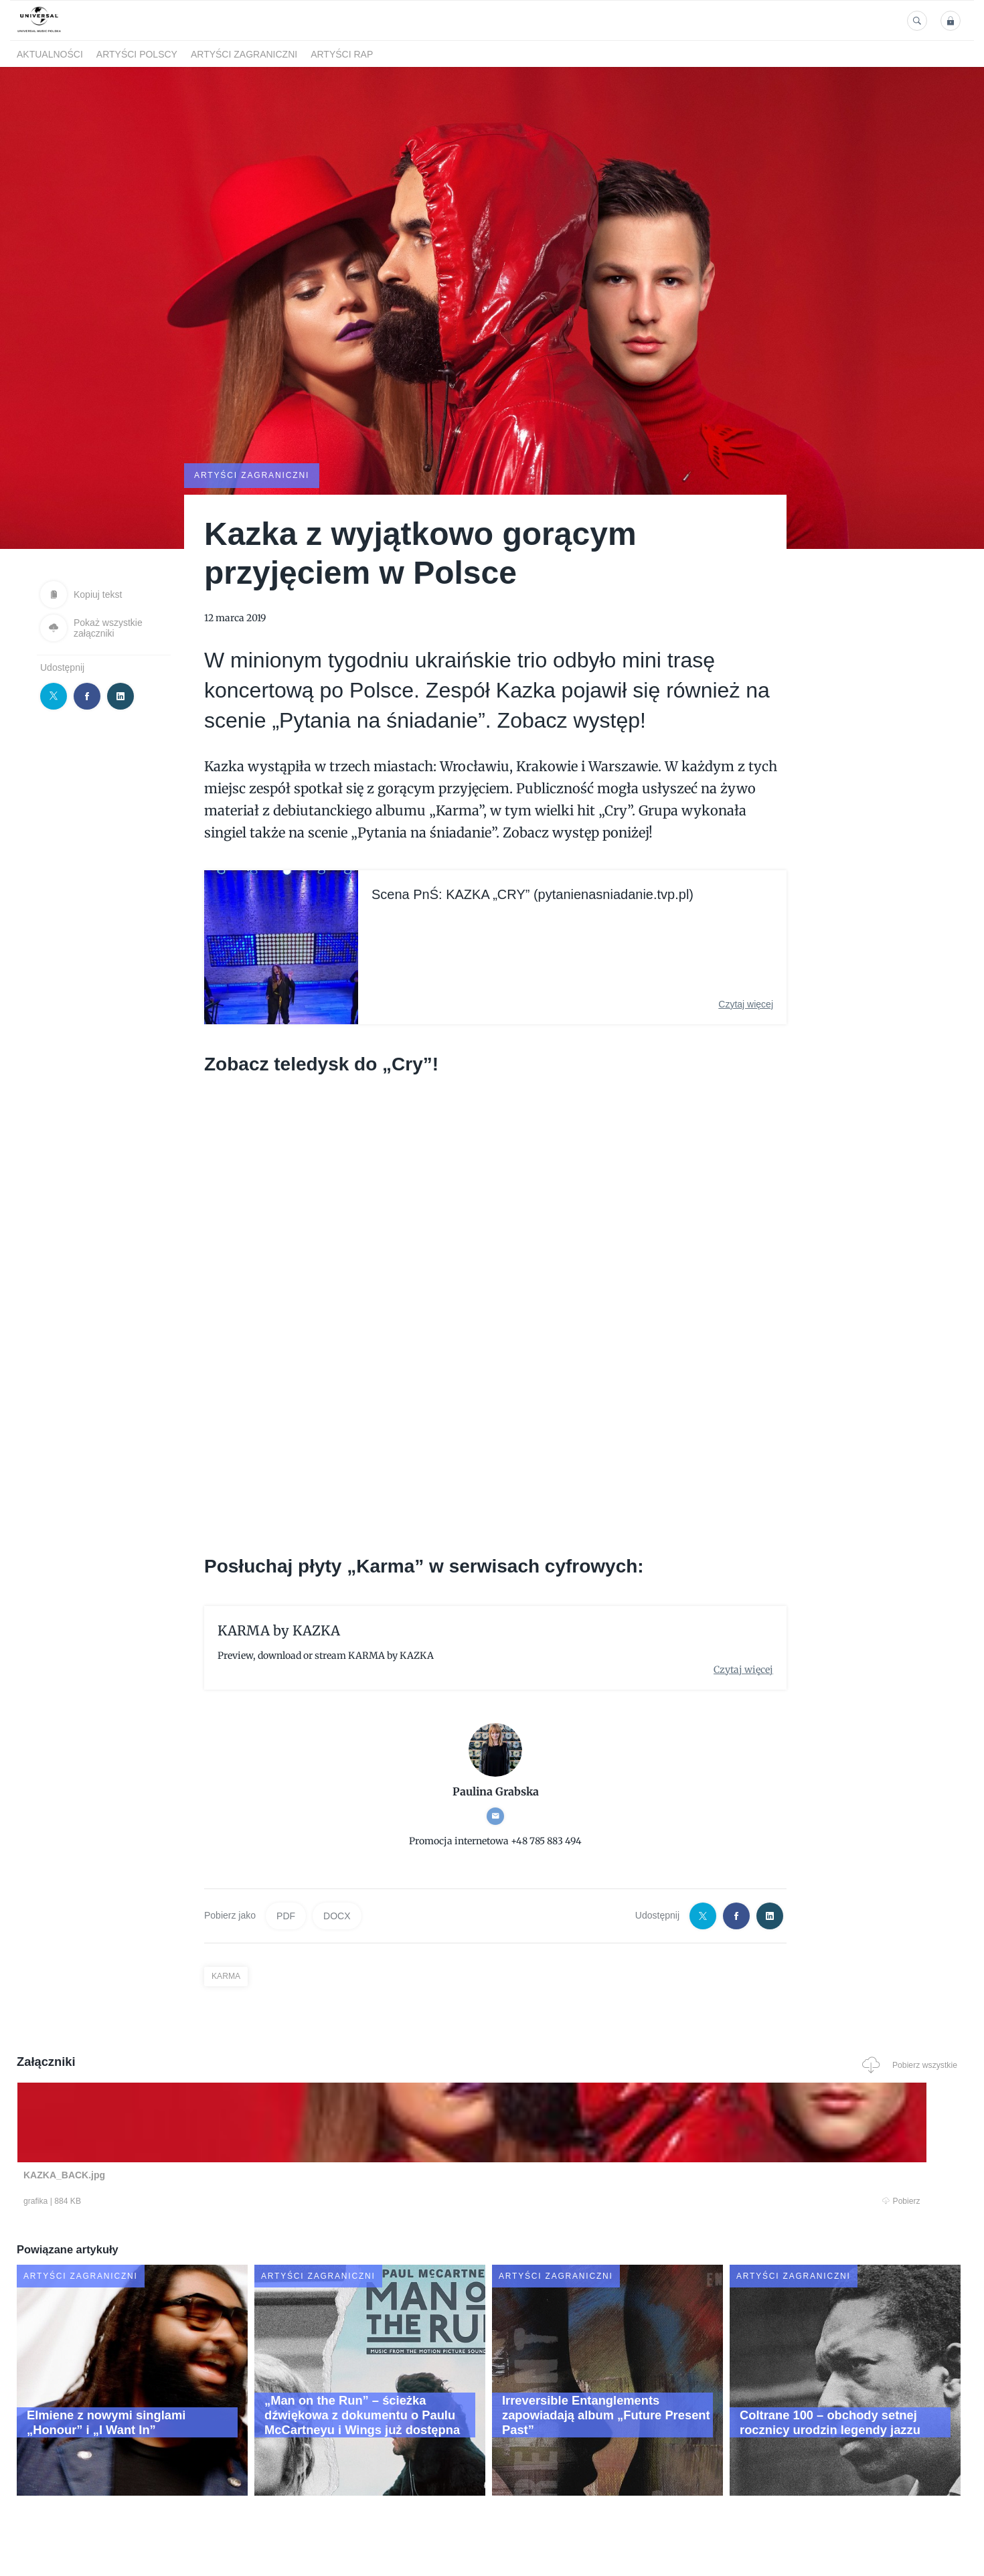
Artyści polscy (136, 54)
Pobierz (219, 2201)
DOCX (336, 1914)
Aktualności (50, 54)
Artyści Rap (342, 54)
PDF (285, 1914)
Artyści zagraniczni (244, 54)
